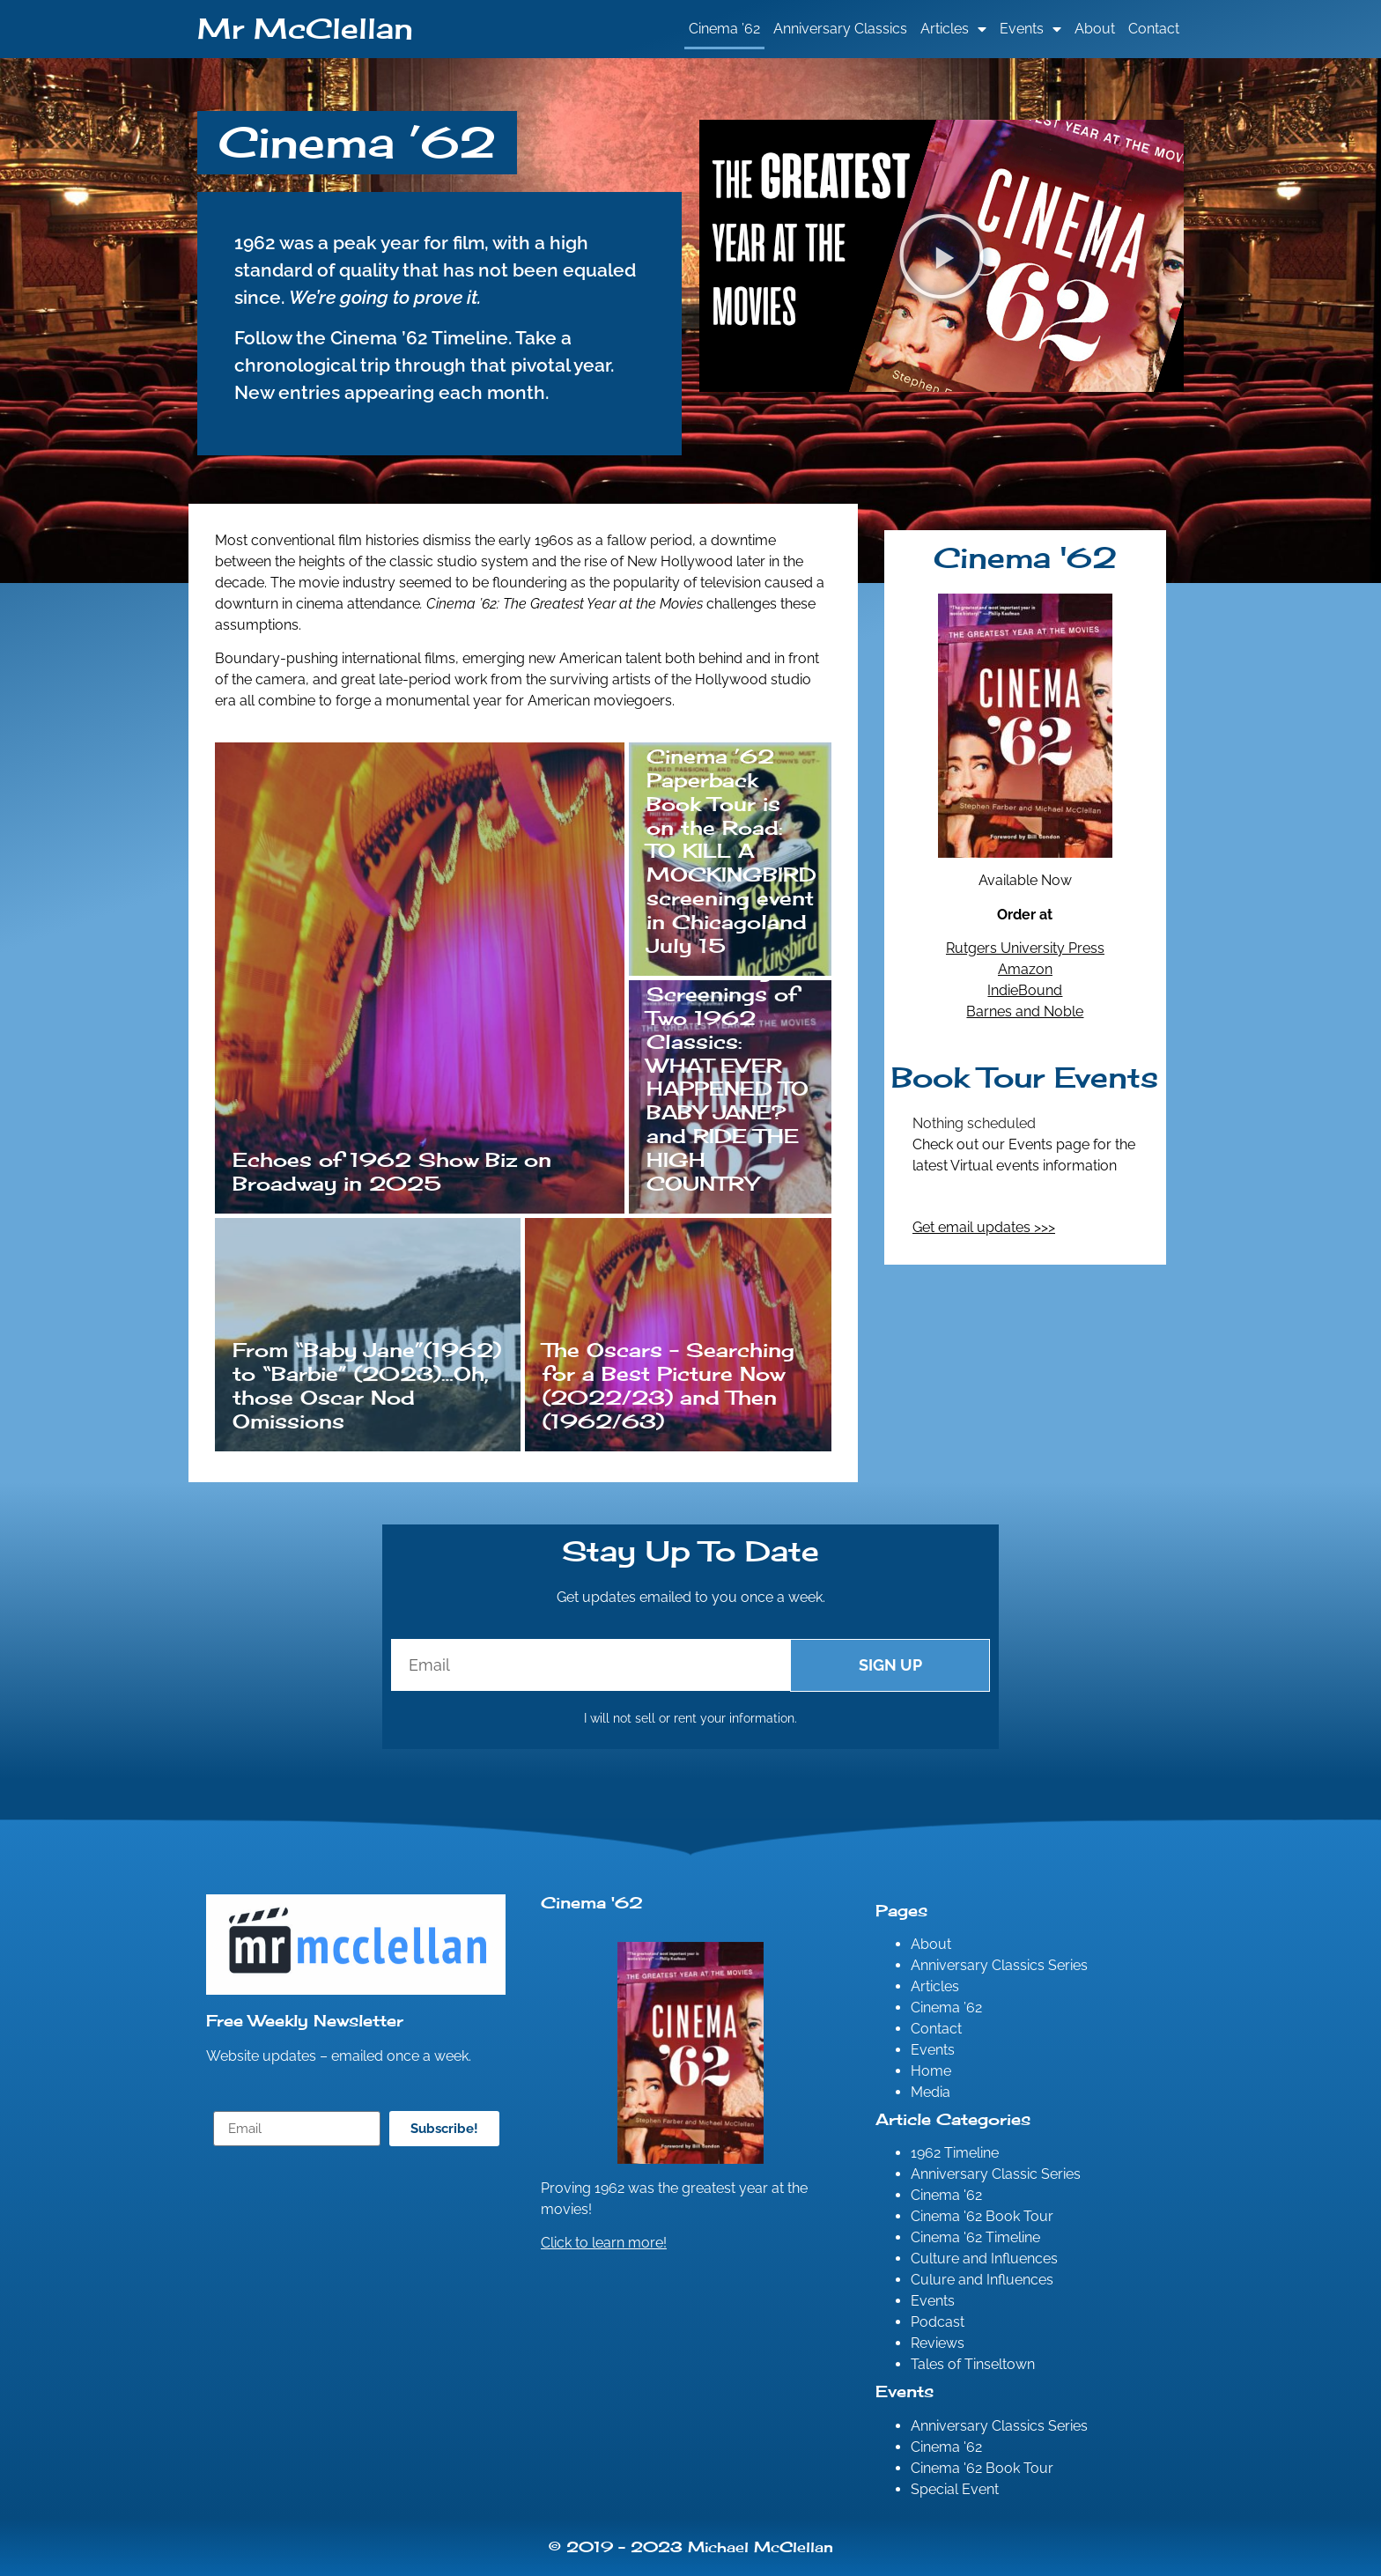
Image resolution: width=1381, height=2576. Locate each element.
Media (930, 2092)
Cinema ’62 (724, 28)
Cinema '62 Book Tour (982, 2216)
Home (931, 2071)
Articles (953, 29)
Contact (1153, 28)
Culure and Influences (982, 2279)
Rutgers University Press (1025, 948)
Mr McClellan (305, 28)
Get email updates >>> (983, 1227)
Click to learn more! (604, 2242)
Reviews (937, 2343)
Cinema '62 (946, 2195)
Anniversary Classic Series (996, 2174)
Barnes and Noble (1024, 1011)
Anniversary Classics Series (999, 1965)
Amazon (1025, 969)
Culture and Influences (984, 2258)
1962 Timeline (955, 2152)
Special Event (955, 2489)
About (1095, 28)
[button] (941, 256)
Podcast (937, 2322)
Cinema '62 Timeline (975, 2237)
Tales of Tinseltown (973, 2364)
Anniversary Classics (840, 28)
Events (1030, 29)
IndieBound (1024, 990)
